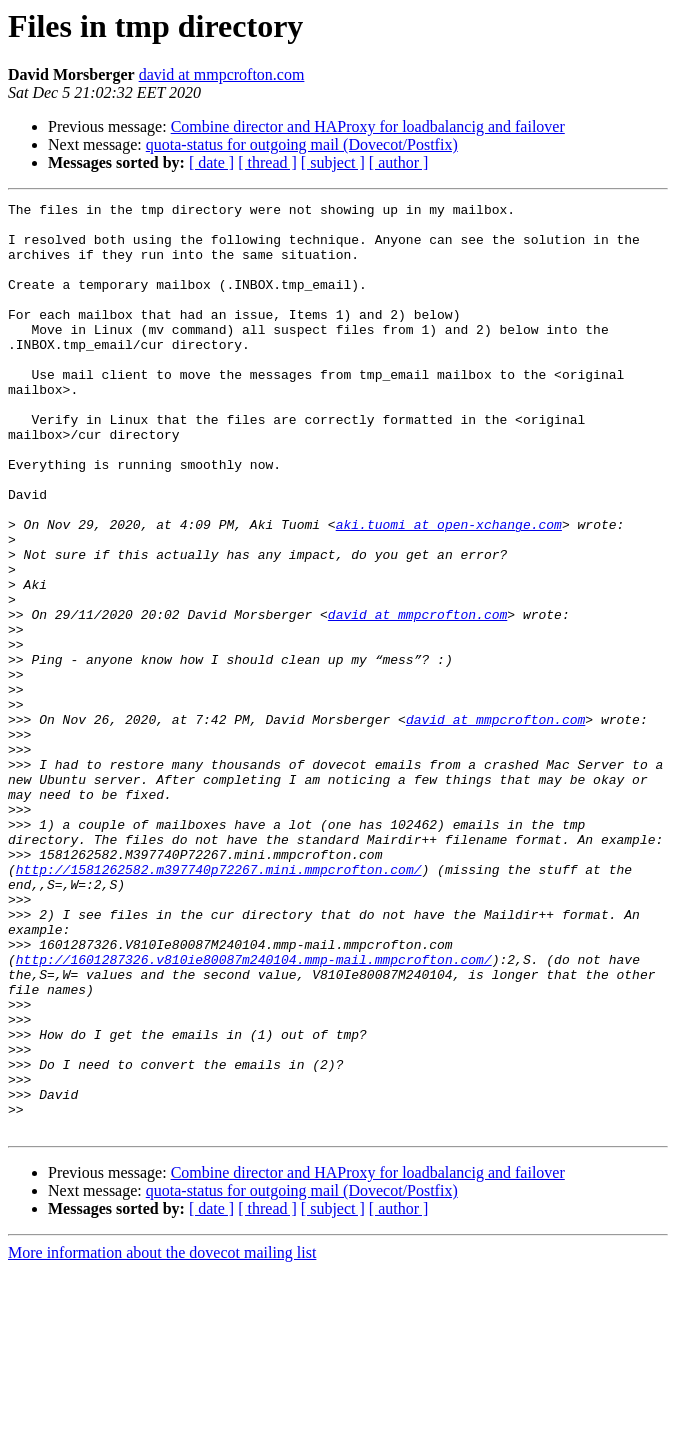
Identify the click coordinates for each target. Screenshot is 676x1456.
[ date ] (211, 162)
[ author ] (399, 162)
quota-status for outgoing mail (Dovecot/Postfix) (302, 144)
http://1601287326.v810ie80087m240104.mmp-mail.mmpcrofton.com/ (254, 1112)
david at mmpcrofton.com (222, 74)
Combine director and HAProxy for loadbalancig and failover (368, 126)
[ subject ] (333, 162)
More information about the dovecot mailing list (162, 1438)
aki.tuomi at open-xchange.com (449, 590)
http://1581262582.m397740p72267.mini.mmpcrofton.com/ (219, 1004)
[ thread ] (267, 162)
